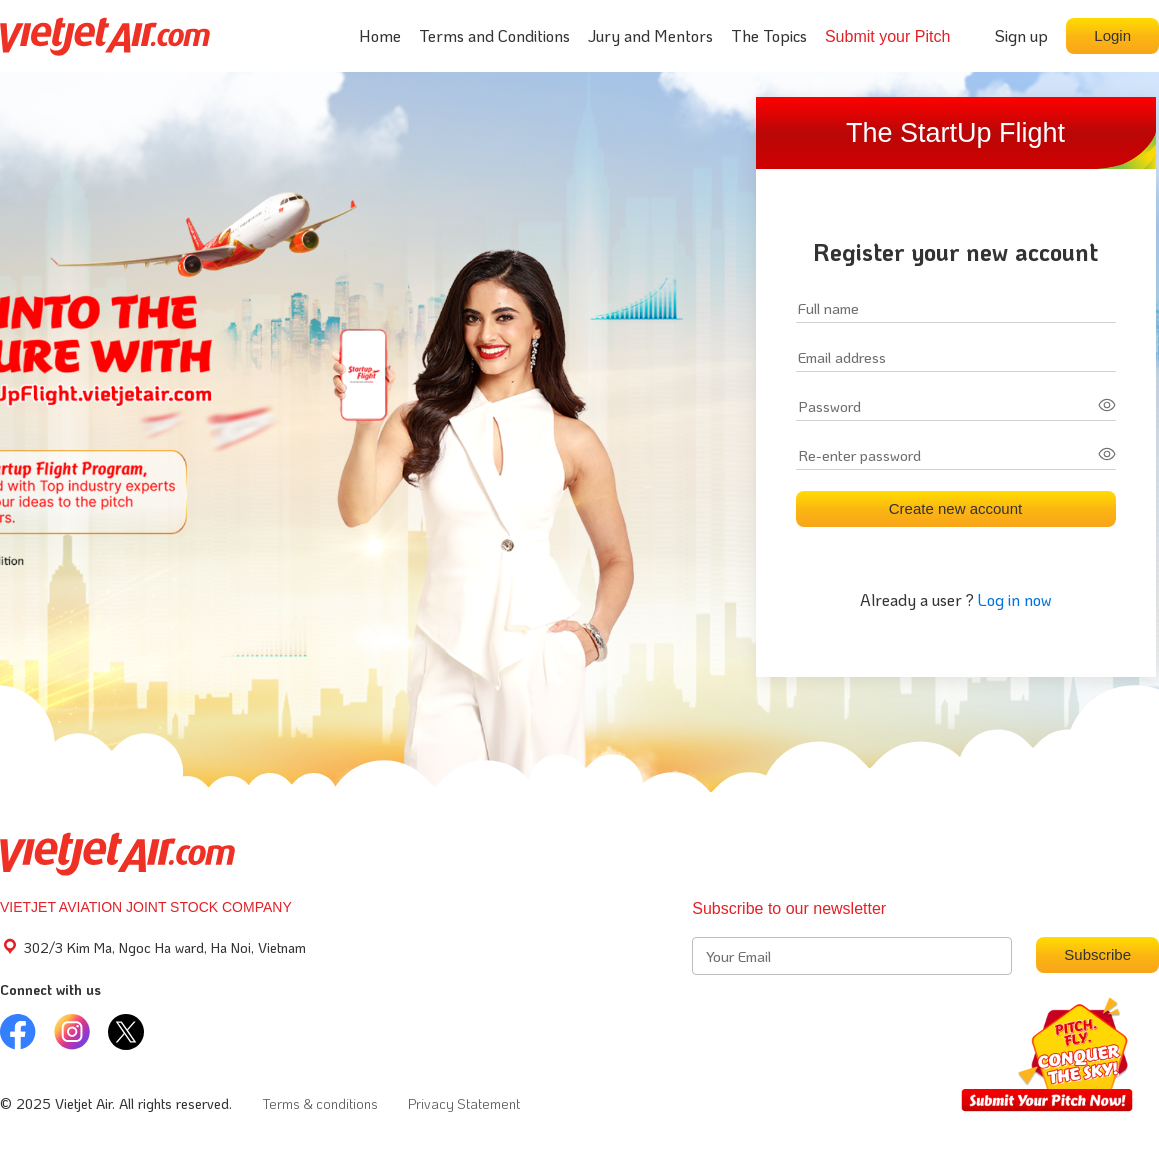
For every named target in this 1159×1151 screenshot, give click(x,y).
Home (380, 35)
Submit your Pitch (887, 36)
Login (1112, 35)
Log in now (1014, 599)
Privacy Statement (464, 1103)
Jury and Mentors (650, 35)
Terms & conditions (320, 1103)
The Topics (769, 35)
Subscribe (1097, 954)
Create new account (955, 508)
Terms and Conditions (494, 35)
